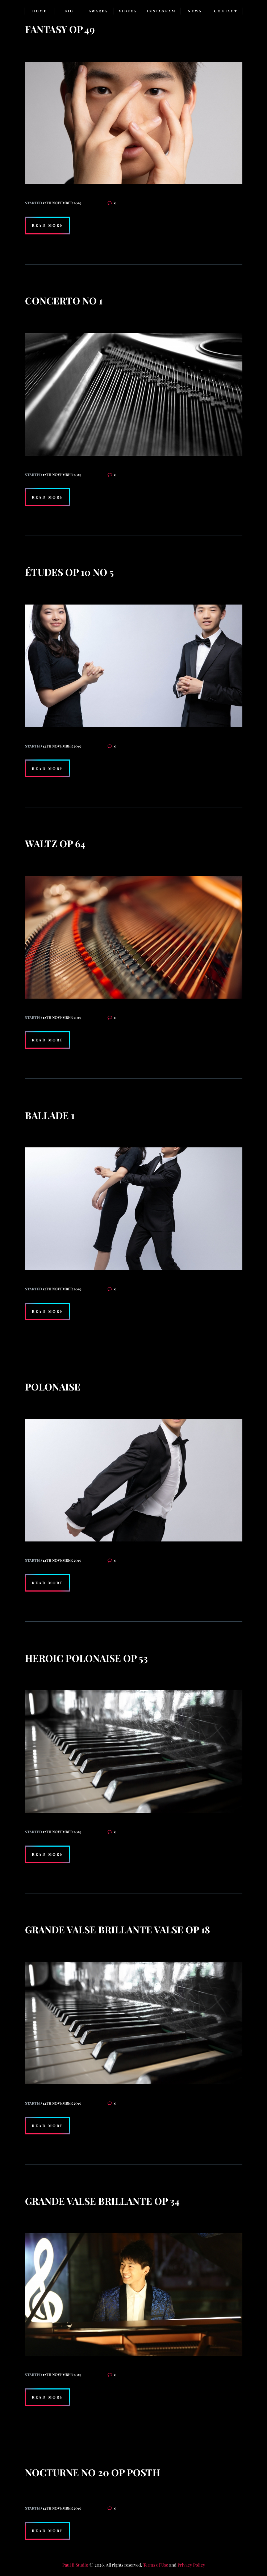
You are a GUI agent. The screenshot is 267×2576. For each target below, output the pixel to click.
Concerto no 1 (64, 300)
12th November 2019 (62, 202)
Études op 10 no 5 (69, 571)
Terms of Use (155, 2565)
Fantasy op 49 (60, 29)
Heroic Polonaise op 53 (86, 1657)
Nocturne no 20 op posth (92, 2472)
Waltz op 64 (55, 843)
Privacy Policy (191, 2565)
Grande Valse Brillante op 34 (102, 2200)
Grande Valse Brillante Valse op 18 (117, 1929)
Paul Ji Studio (75, 2565)
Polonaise (52, 1386)
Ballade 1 (50, 1115)
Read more (47, 225)
